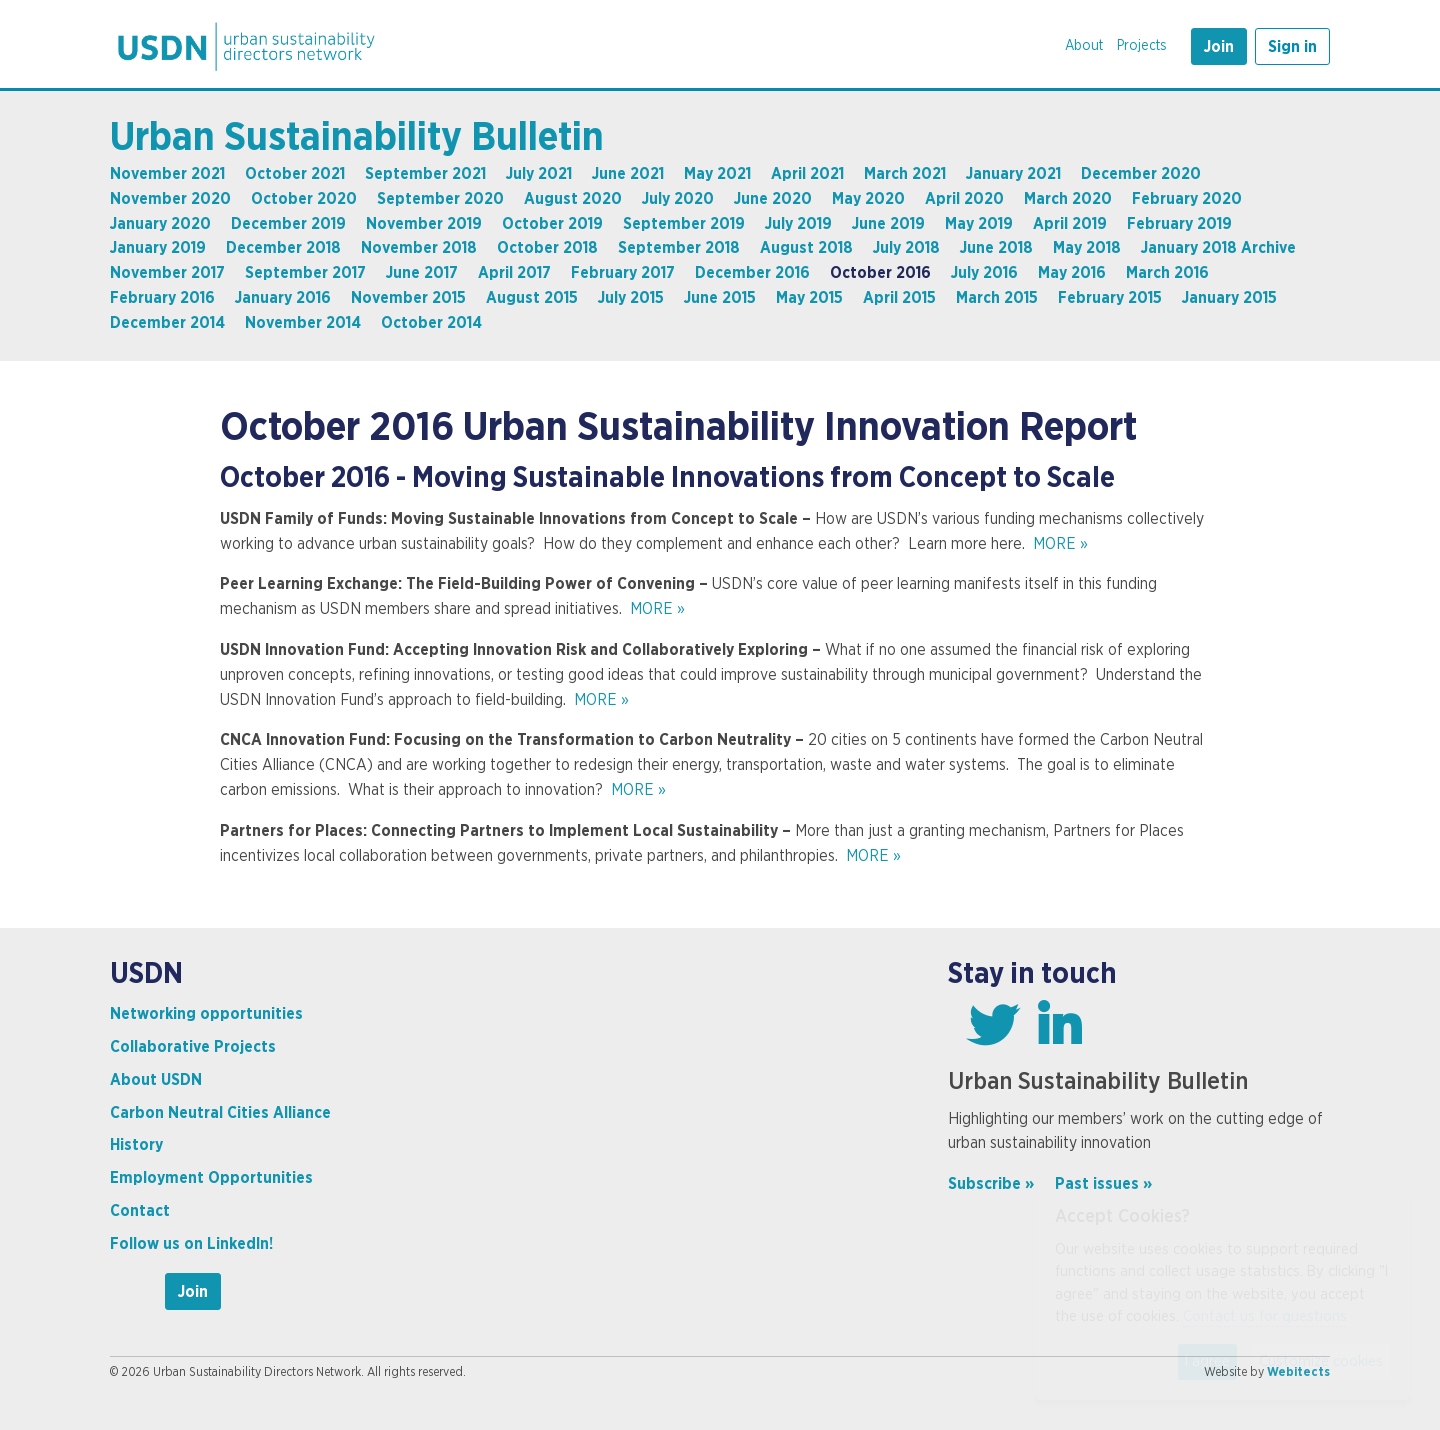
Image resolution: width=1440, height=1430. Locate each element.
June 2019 (888, 224)
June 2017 (422, 273)
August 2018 (806, 248)
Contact (140, 1211)
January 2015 (1229, 298)
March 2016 (1167, 273)
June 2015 (720, 298)
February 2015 (1110, 298)
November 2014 (303, 323)
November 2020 (170, 199)
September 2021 (425, 174)
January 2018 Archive (1218, 248)
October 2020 (304, 199)
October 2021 (295, 174)
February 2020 (1187, 199)
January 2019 (158, 248)
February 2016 (162, 298)
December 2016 (752, 273)
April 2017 (514, 273)
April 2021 (807, 174)
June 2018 (996, 248)
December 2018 (283, 248)
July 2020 (678, 199)
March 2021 (905, 174)
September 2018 (679, 248)
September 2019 (684, 224)
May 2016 (1072, 273)
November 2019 (424, 224)
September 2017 (305, 273)
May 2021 (717, 174)
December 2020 (1141, 174)
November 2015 (408, 298)
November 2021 (167, 174)
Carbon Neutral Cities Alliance (220, 1113)
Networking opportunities (206, 1014)
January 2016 (283, 298)
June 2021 (628, 174)
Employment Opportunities (211, 1178)
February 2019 (1179, 224)
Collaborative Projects (193, 1047)
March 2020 (1068, 199)
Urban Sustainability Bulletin (357, 138)
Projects (1142, 46)
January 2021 (1013, 174)
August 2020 (573, 199)
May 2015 (809, 298)
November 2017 (167, 273)
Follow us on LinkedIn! (191, 1244)
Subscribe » (991, 1184)
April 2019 (1070, 224)
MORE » (1060, 544)
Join (1219, 47)
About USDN (156, 1080)
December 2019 (288, 224)
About (1084, 46)
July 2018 (906, 248)
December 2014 (167, 323)
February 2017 (623, 273)
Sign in (1292, 47)
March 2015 (997, 298)
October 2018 (547, 248)
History (136, 1145)
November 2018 (419, 248)
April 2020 (964, 199)
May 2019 (979, 224)
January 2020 (160, 224)
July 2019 (798, 224)
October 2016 (880, 273)
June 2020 (773, 199)
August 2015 (532, 298)
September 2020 (440, 199)
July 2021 (539, 174)
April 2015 (899, 298)
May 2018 (1087, 248)
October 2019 (552, 224)
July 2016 (984, 273)
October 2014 (431, 323)
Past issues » (1103, 1184)
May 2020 (868, 199)
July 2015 (631, 298)
